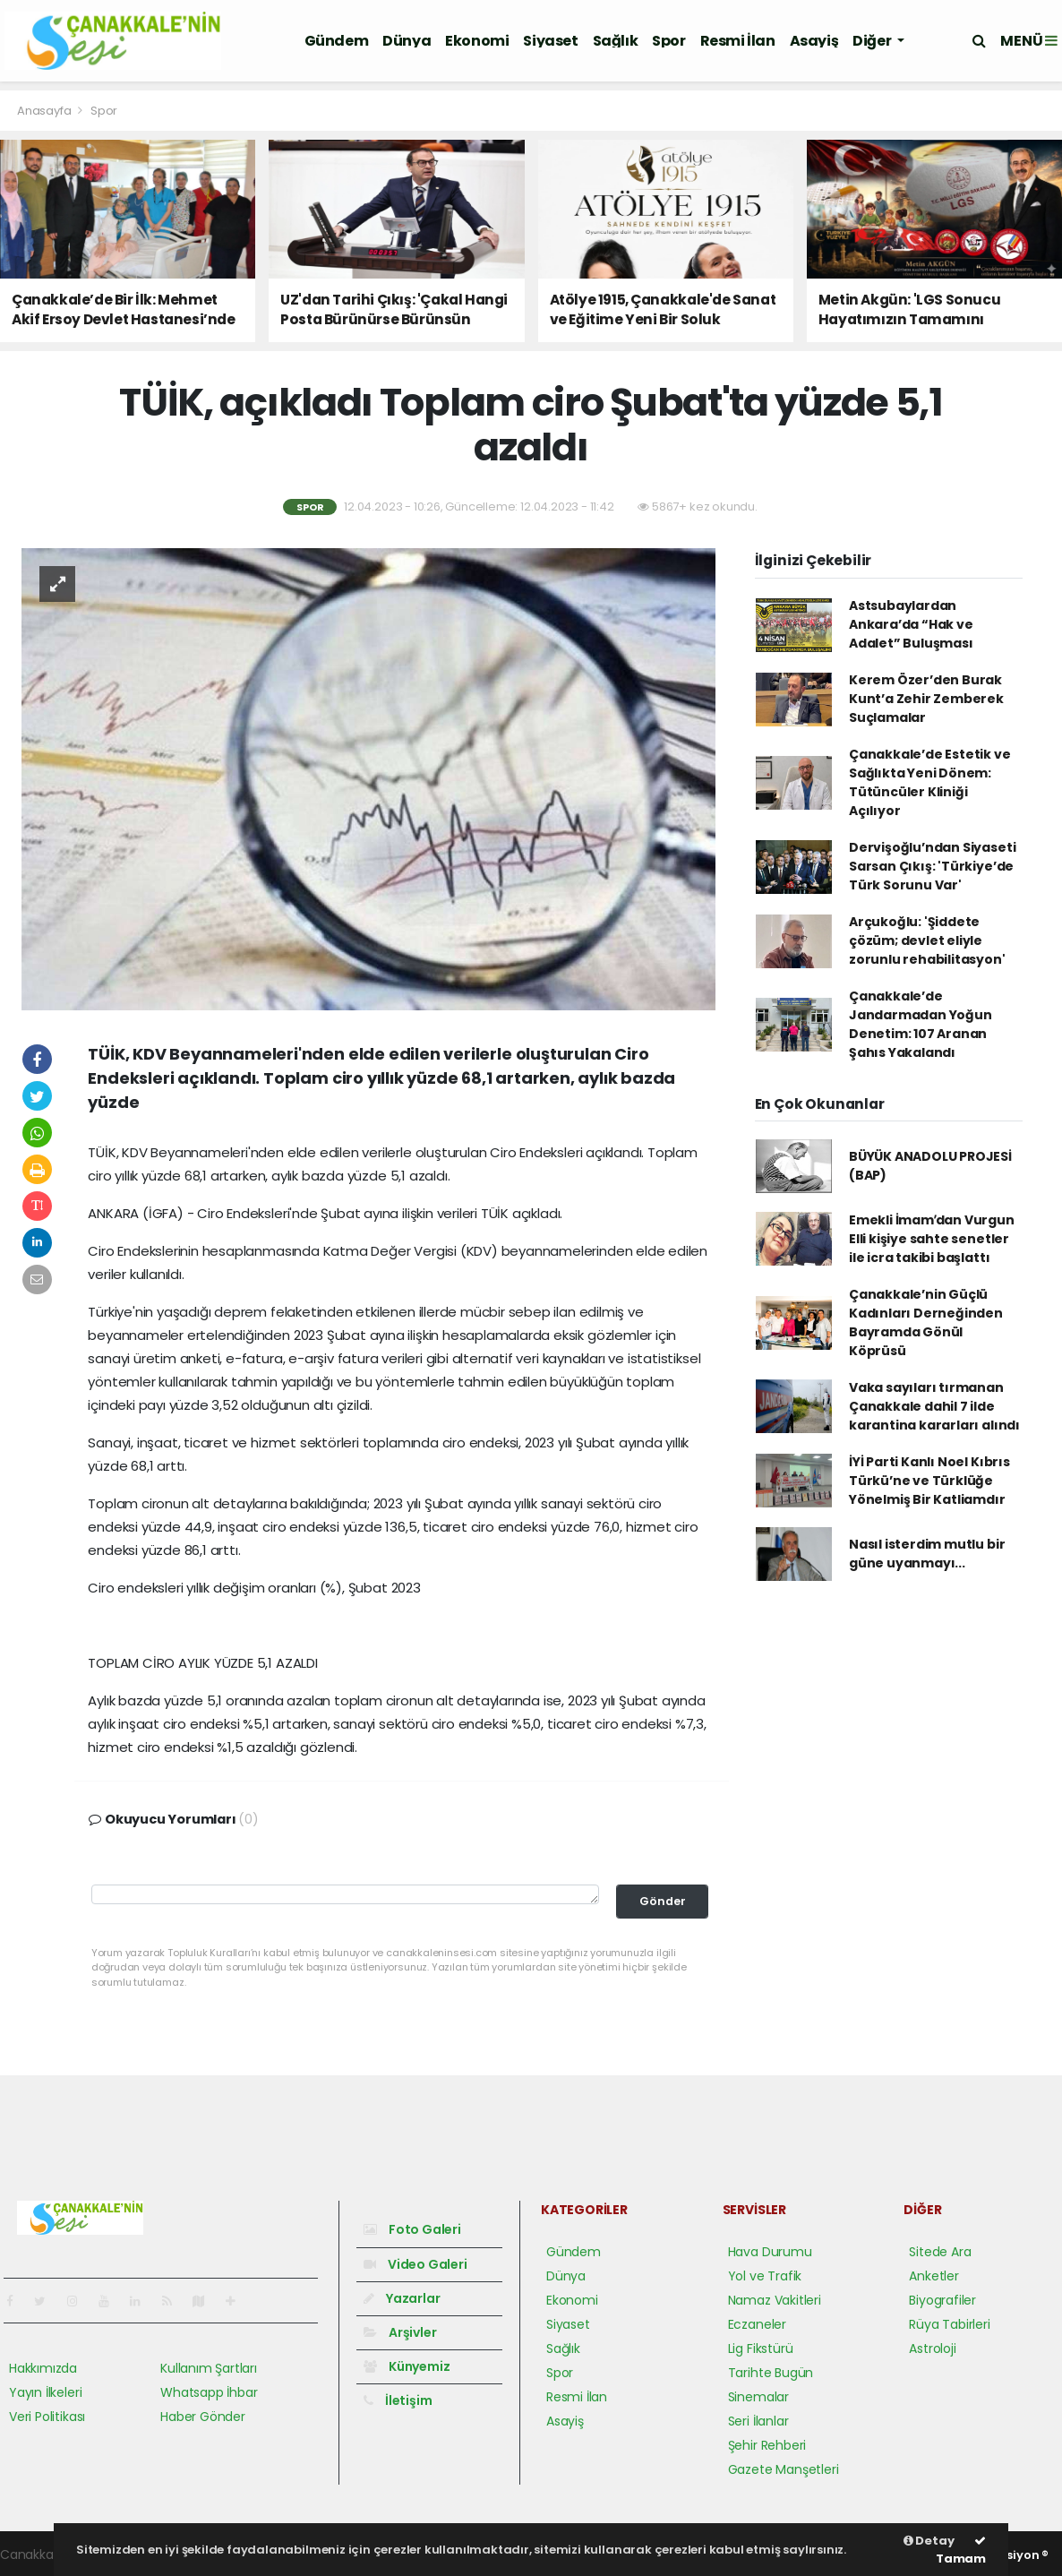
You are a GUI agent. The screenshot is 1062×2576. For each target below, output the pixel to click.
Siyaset (550, 40)
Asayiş (814, 40)
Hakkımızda (43, 2368)
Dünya (406, 40)
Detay (929, 2540)
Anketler (933, 2276)
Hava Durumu (770, 2252)
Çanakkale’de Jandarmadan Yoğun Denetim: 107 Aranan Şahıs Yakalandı (920, 1024)
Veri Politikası (47, 2417)
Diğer (873, 40)
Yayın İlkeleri (45, 2392)
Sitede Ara (940, 2252)
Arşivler (400, 2332)
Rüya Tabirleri (949, 2324)
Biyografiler (942, 2300)
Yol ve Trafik (765, 2276)
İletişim (398, 2400)
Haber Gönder (202, 2417)
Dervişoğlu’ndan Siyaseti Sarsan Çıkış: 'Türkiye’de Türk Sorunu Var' (932, 866)
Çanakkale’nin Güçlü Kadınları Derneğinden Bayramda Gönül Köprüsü (926, 1322)
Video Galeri (415, 2264)
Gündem (336, 40)
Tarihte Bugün (771, 2373)
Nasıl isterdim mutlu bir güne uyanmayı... (927, 1553)
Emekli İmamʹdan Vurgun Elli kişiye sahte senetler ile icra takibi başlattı (932, 1239)
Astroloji (932, 2348)
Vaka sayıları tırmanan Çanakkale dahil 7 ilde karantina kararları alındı (934, 1406)
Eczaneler (757, 2324)
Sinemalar (758, 2397)
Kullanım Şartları (208, 2368)
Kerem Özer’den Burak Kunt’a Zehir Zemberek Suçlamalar (926, 698)
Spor (668, 40)
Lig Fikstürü (760, 2348)
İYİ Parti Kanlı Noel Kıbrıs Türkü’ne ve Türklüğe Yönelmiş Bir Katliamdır (929, 1480)
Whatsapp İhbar (208, 2392)
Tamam (961, 2551)
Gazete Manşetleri (783, 2469)
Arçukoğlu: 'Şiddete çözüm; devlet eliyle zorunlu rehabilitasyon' (927, 940)
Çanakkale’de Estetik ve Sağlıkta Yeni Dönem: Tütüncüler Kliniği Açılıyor (930, 782)
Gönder (662, 1901)
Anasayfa (45, 110)
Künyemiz (407, 2366)
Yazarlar (402, 2298)
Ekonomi (477, 40)
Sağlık (615, 40)
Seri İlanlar (758, 2421)
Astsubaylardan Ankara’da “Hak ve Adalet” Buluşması (911, 624)
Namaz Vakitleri (774, 2300)
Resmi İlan (737, 40)
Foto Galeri (412, 2229)
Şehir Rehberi (767, 2445)
